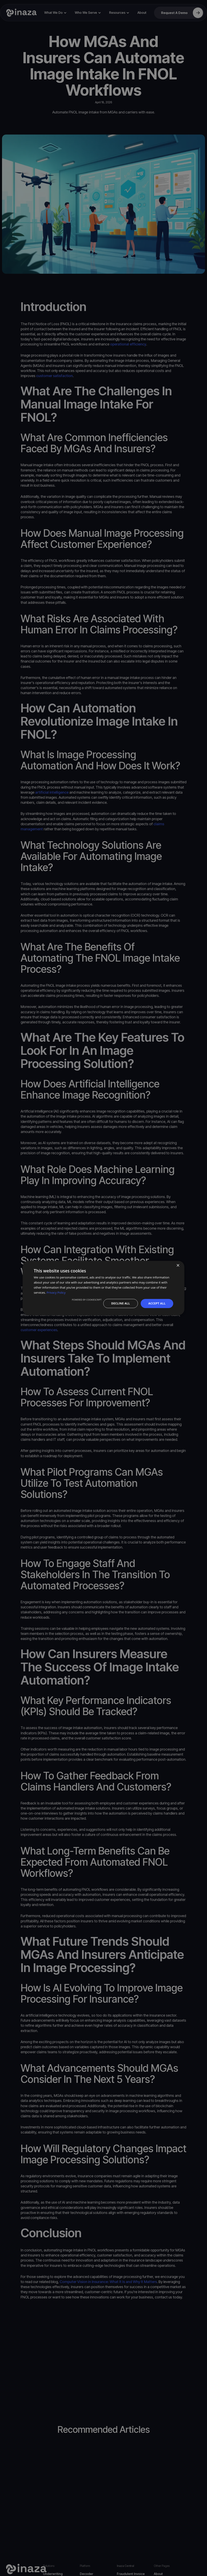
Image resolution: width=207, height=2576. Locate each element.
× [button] (177, 1265)
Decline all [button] (120, 1303)
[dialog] (103, 1288)
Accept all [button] (157, 1303)
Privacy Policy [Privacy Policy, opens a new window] (56, 1292)
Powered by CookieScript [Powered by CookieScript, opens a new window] (86, 1299)
